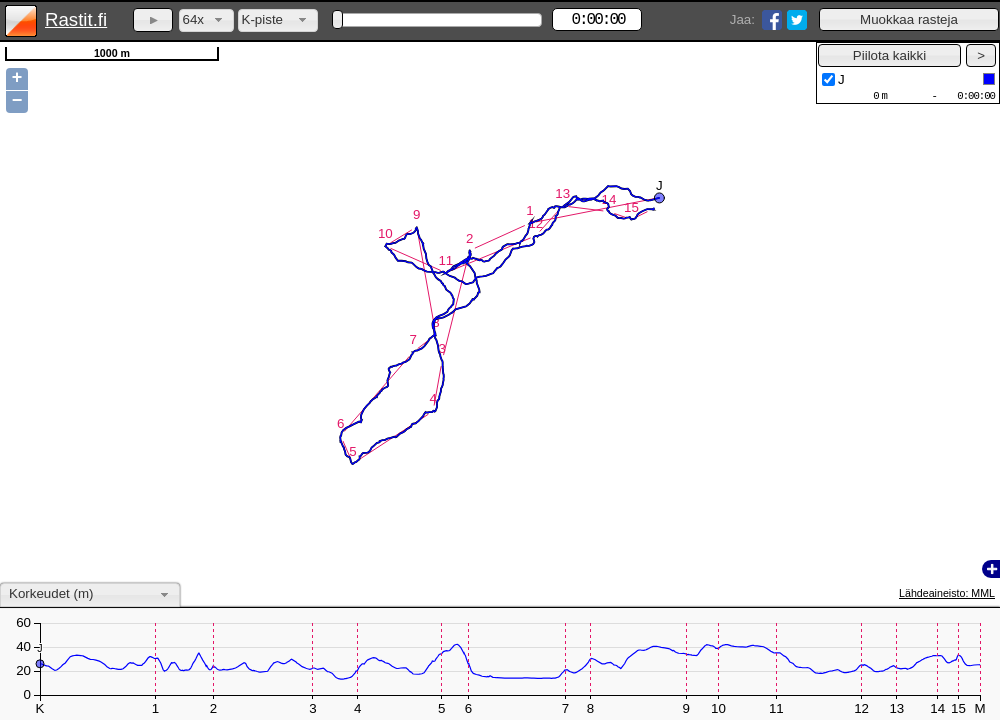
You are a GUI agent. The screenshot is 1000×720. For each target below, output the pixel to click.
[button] (909, 19)
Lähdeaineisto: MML (947, 593)
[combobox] (206, 20)
